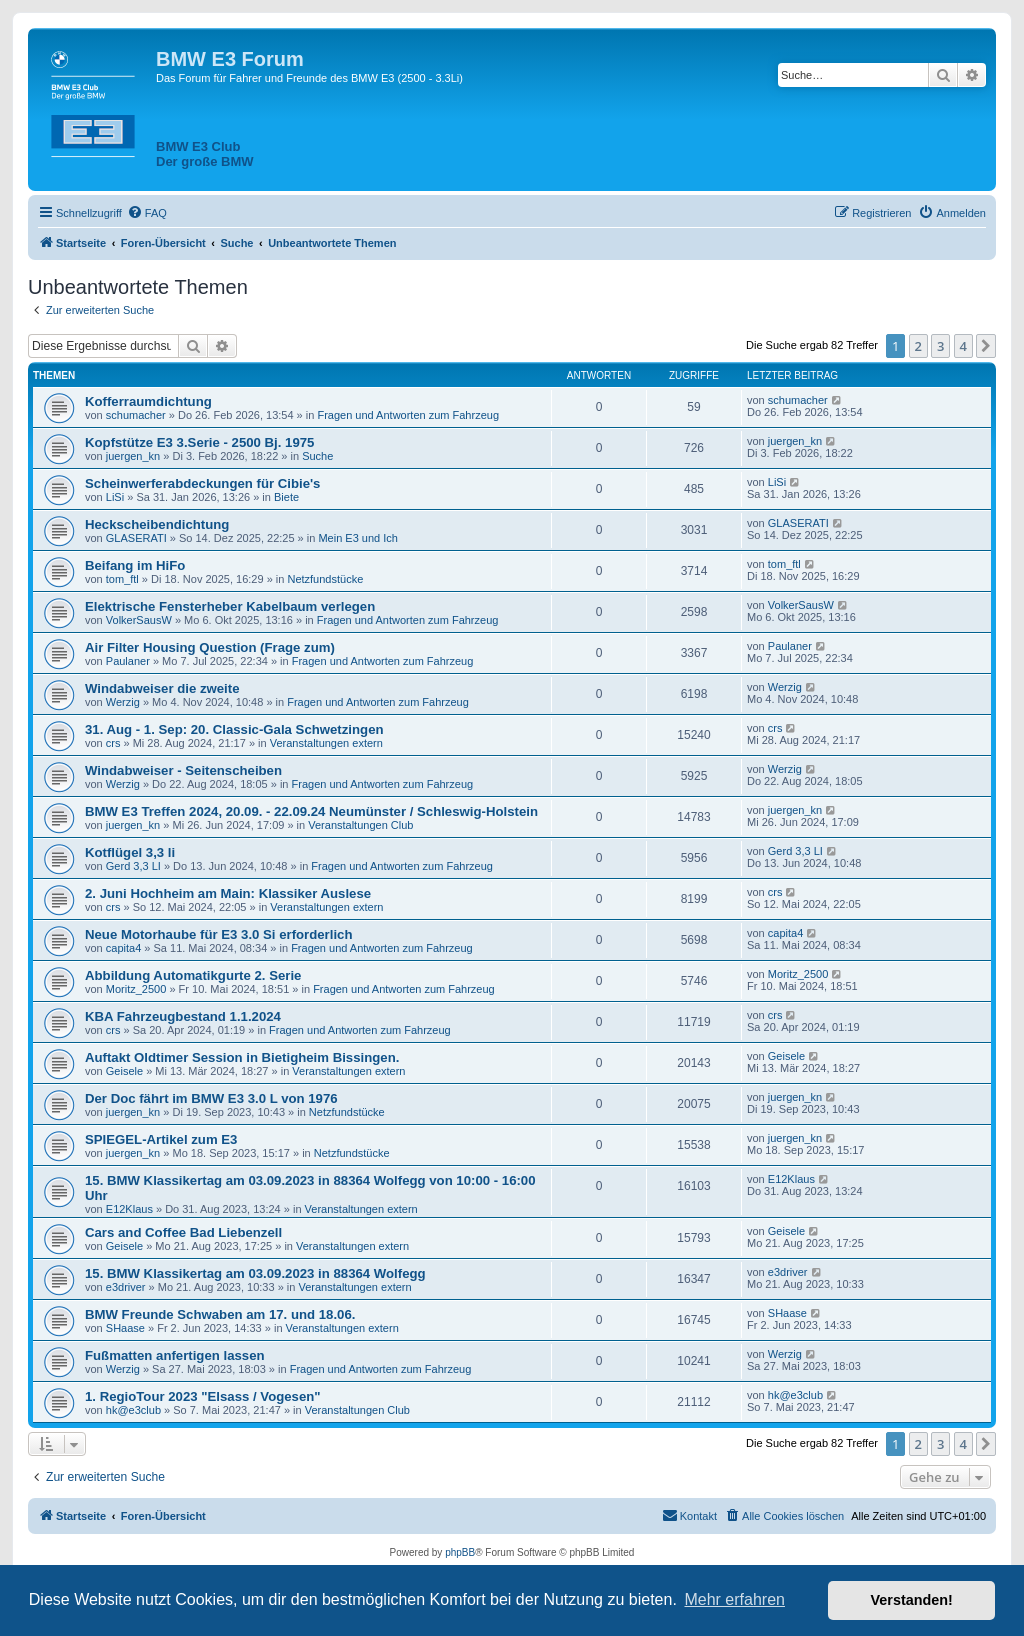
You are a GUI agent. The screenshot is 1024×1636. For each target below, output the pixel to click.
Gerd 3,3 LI (133, 866)
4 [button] (963, 346)
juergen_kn (133, 456)
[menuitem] (147, 213)
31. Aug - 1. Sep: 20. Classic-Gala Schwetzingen (234, 729)
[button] (986, 346)
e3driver (126, 1287)
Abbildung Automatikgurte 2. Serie (193, 975)
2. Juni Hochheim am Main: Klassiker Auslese (228, 893)
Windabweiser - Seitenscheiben (183, 770)
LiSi (115, 497)
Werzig (123, 702)
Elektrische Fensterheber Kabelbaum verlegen (230, 606)
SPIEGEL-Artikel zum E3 (161, 1139)
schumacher (136, 415)
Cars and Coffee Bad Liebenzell (183, 1232)
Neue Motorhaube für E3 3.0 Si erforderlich (218, 934)
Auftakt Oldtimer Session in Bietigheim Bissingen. (242, 1057)
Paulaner (128, 661)
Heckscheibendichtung (157, 524)
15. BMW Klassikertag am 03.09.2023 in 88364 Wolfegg (255, 1273)
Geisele (124, 1071)
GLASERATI (136, 538)
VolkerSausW (139, 620)
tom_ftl (122, 579)
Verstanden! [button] (912, 1600)
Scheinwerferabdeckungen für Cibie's (202, 483)
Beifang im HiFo (135, 565)
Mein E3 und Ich (358, 538)
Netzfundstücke (325, 579)
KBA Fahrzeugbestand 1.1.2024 (183, 1016)
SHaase (125, 1328)
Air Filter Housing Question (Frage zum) (210, 647)
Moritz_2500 (136, 989)
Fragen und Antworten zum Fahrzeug (408, 415)
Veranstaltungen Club (360, 825)
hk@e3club (133, 1410)
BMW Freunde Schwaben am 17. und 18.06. (220, 1314)
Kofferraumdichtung (148, 401)
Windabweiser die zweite (162, 688)
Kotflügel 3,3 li (130, 852)
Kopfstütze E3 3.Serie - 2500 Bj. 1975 (199, 442)
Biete (286, 497)
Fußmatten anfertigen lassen (175, 1355)
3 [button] (940, 346)
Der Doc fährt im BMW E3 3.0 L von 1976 (211, 1098)
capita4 (123, 948)
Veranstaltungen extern (326, 743)
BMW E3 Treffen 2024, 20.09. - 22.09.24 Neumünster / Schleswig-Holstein (311, 811)
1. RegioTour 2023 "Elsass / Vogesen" (203, 1396)
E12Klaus (129, 1209)
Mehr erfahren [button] (734, 1599)
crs (113, 743)
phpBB (460, 1552)
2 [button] (918, 346)
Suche (317, 456)
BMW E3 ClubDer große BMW (205, 154)
